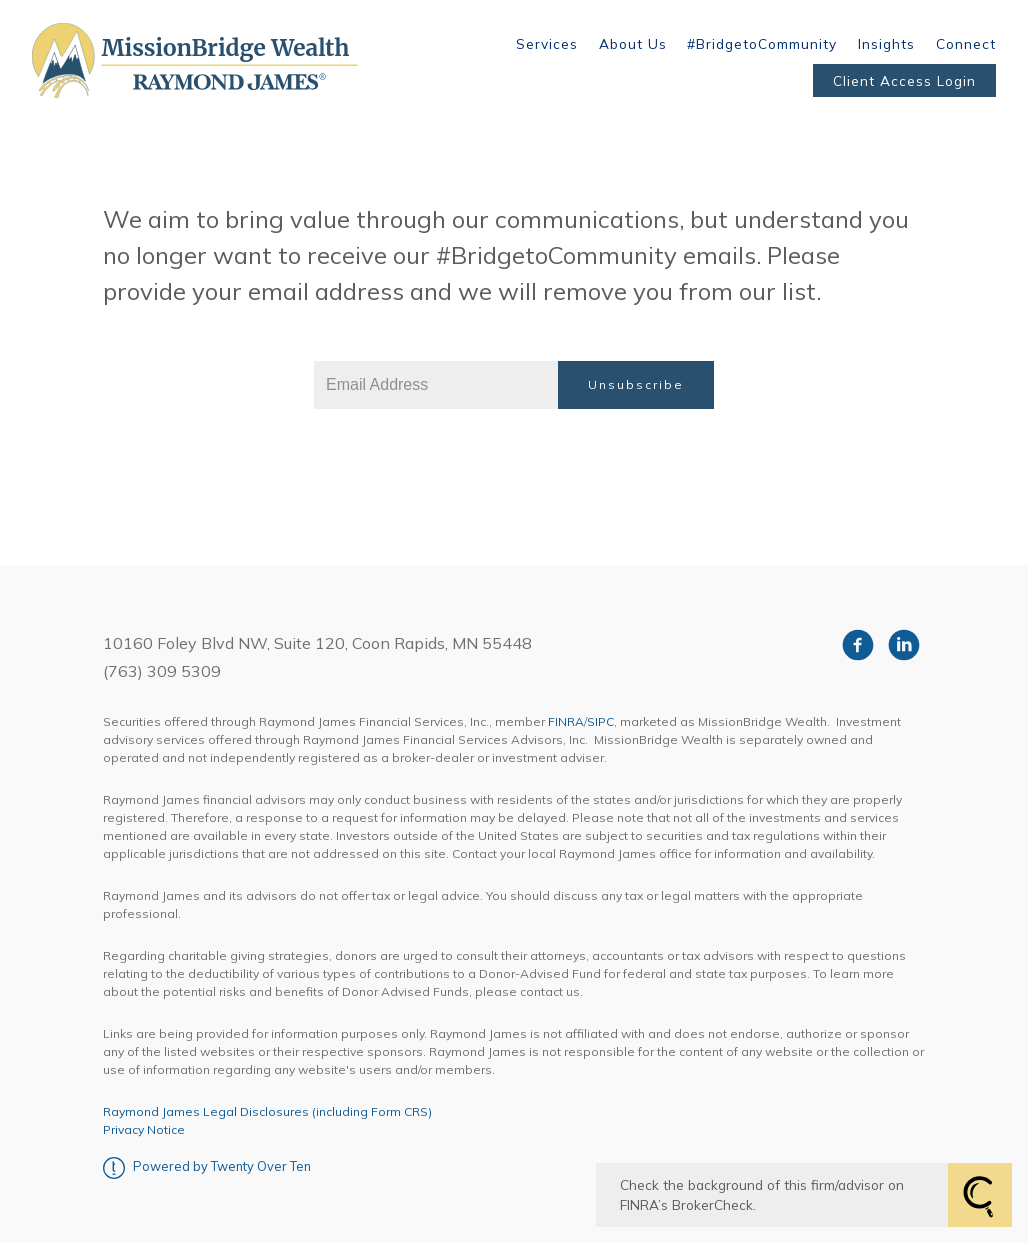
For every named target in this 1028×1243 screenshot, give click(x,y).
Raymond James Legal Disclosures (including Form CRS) (267, 1111)
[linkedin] (904, 645)
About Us (633, 43)
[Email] (436, 385)
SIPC (600, 721)
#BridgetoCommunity (762, 43)
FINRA (566, 721)
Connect (966, 43)
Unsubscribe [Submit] (636, 384)
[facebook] (858, 645)
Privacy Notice (144, 1129)
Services (547, 43)
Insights (886, 43)
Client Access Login (904, 80)
